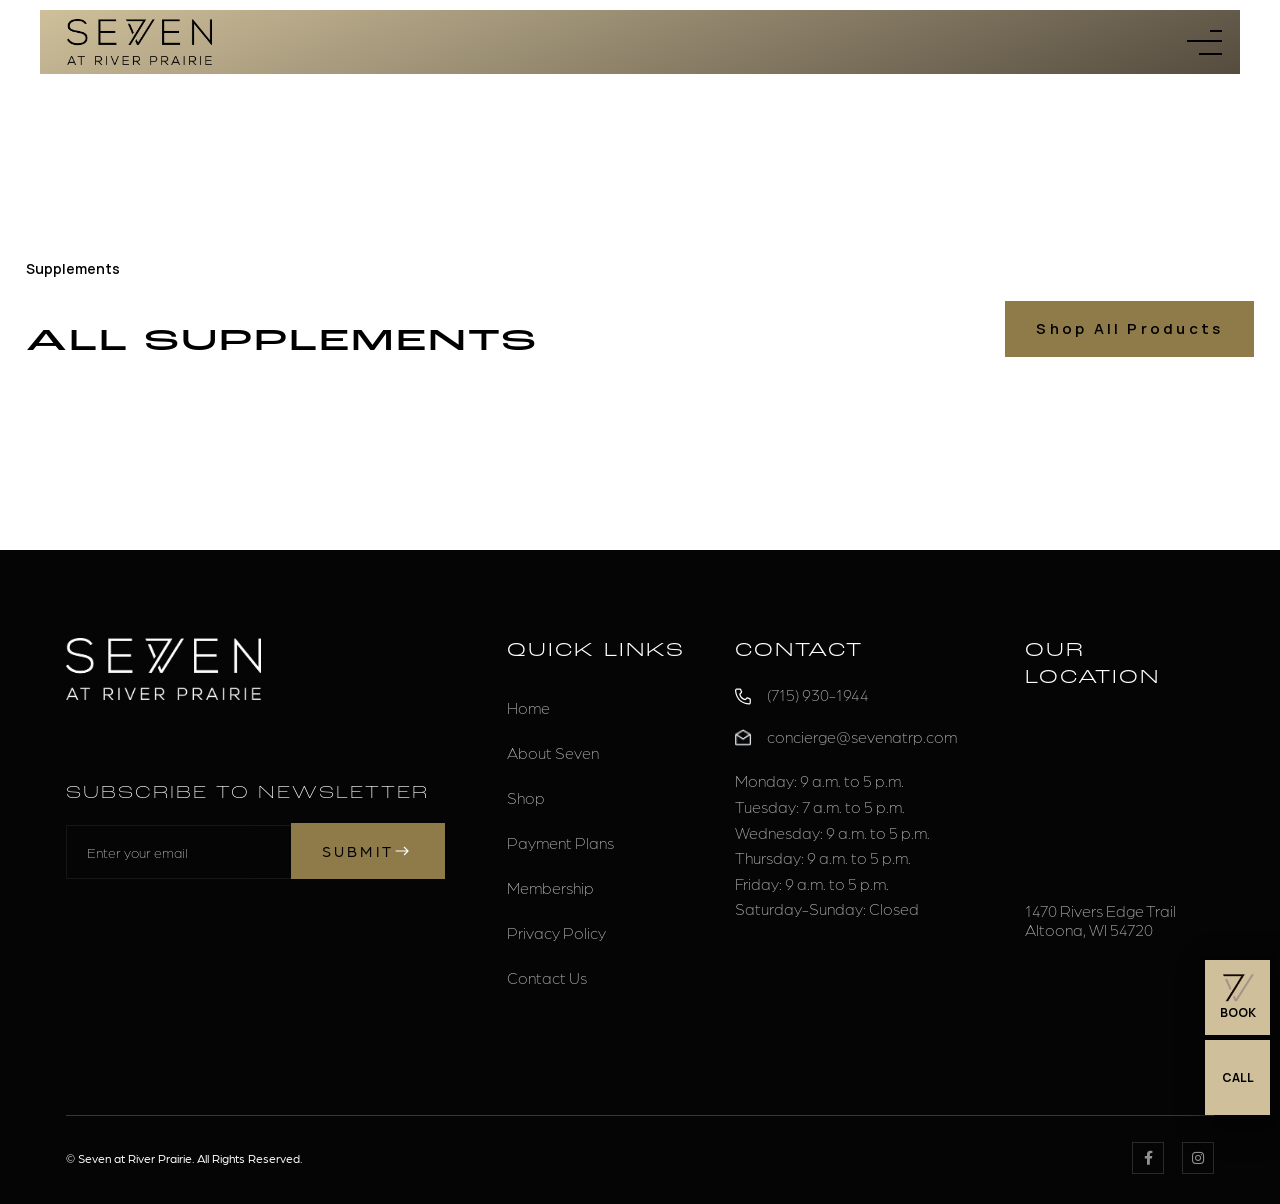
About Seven (553, 752)
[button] (1204, 42)
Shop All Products (1129, 328)
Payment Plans (560, 842)
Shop (526, 797)
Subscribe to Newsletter (247, 793)
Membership (550, 887)
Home (528, 707)
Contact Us (547, 977)
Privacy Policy (556, 932)
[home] (139, 42)
